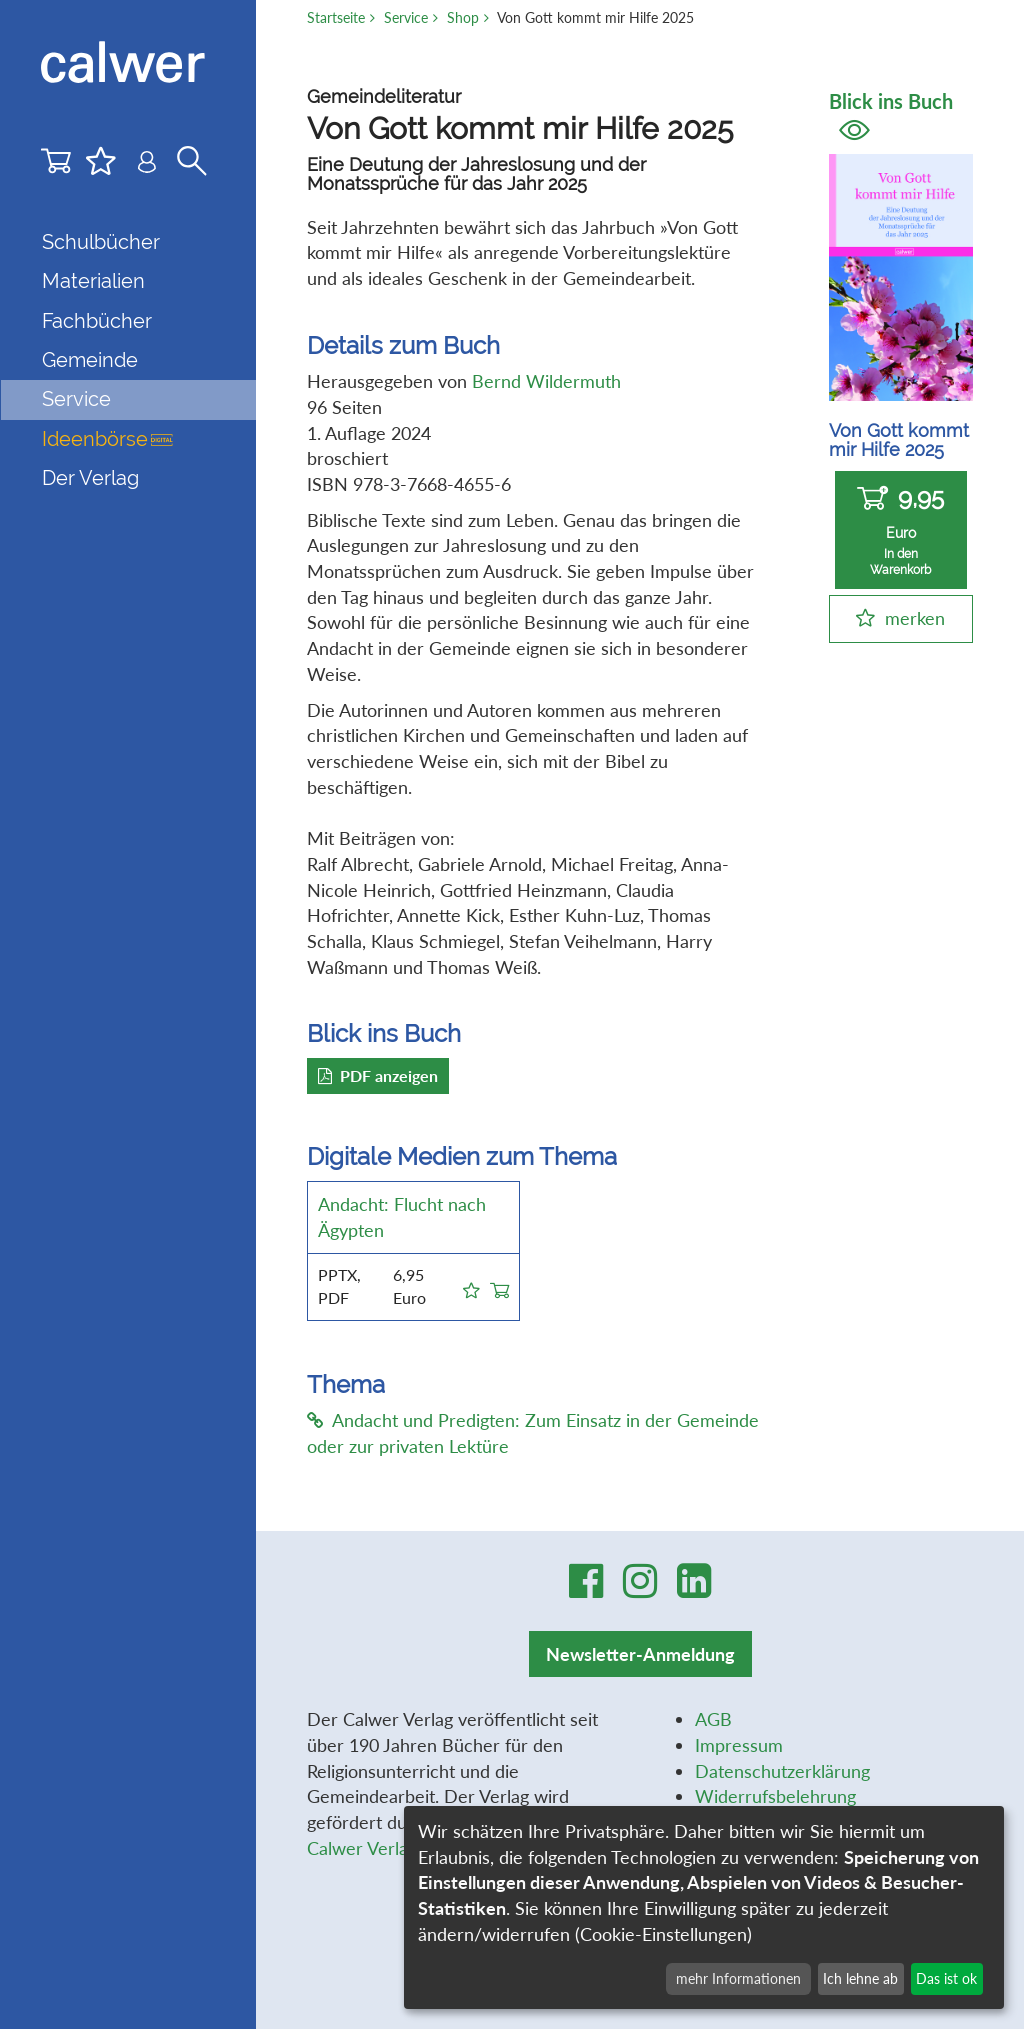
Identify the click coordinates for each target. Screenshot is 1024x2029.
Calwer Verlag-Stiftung (396, 1848)
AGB (713, 1719)
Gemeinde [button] (90, 360)
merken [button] (915, 618)
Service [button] (76, 399)
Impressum (739, 1745)
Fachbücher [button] (97, 321)
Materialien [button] (93, 281)
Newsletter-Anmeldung (640, 1654)
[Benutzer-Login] (147, 165)
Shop (463, 17)
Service (406, 17)
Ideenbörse (107, 439)
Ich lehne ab (860, 1978)
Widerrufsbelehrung (775, 1796)
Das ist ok (946, 1978)
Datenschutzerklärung (782, 1771)
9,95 (901, 530)
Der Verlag (90, 478)
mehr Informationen (738, 1978)
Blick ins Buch (891, 115)
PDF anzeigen (378, 1075)
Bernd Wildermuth (546, 381)
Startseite (336, 17)
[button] (471, 1287)
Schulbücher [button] (101, 242)
